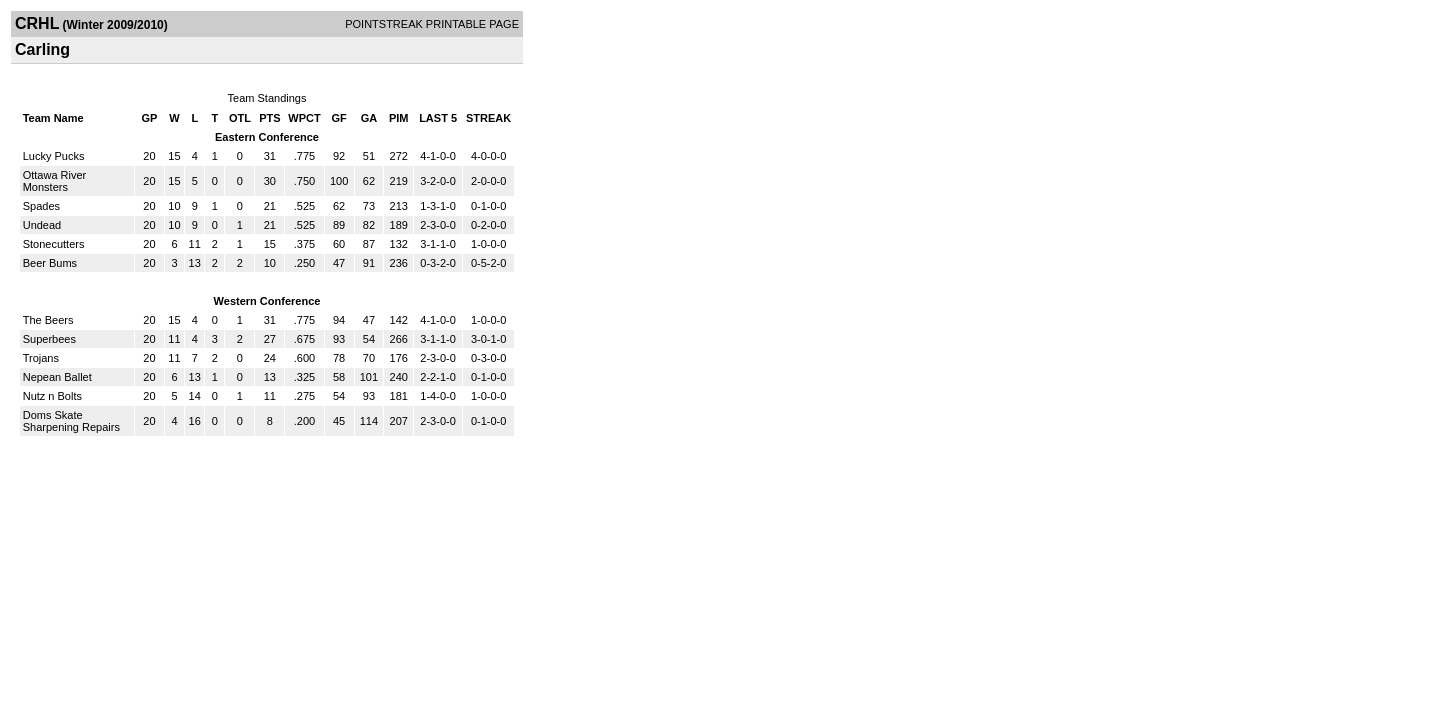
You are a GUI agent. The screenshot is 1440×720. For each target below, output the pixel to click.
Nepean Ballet (57, 377)
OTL (240, 118)
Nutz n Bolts (52, 396)
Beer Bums (50, 263)
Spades (41, 206)
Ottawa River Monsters (55, 181)
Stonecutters (54, 244)
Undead (42, 225)
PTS (269, 118)
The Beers (48, 320)
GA (369, 118)
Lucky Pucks (54, 156)
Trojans (41, 358)
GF (338, 118)
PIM (399, 118)
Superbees (49, 339)
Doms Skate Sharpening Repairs (71, 421)
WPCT (304, 118)
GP (150, 118)
